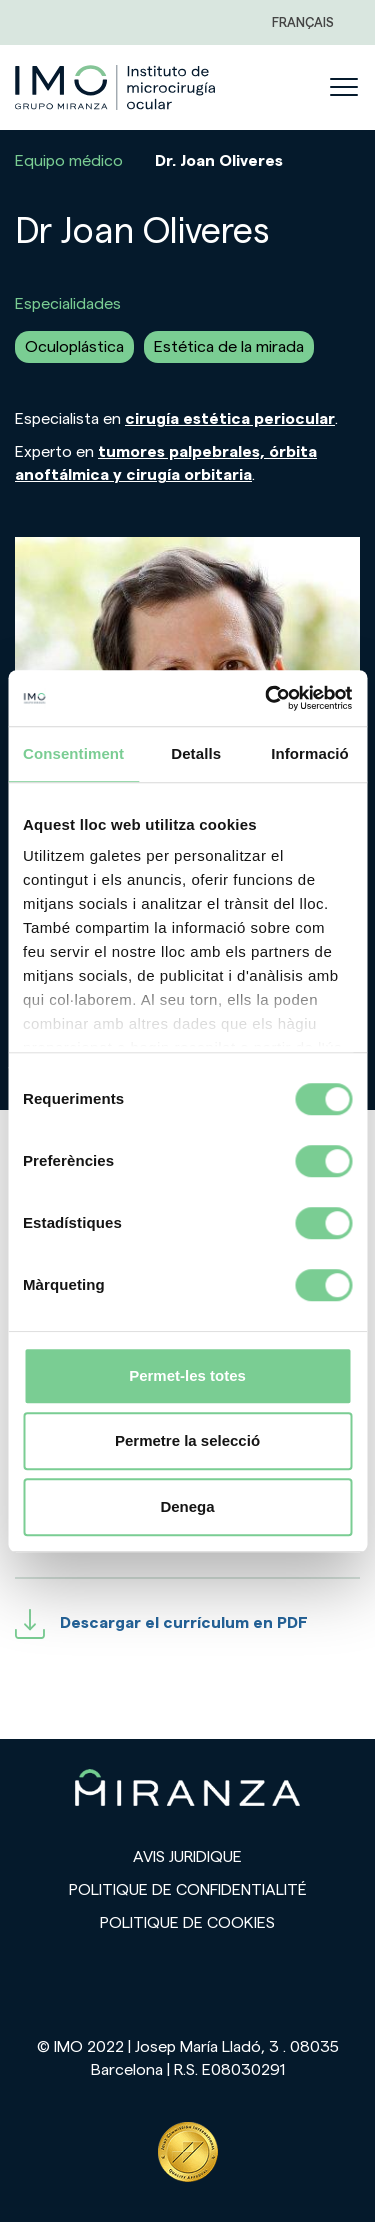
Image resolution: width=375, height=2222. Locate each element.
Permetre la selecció (187, 1440)
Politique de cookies (187, 1923)
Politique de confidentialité (188, 1890)
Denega (187, 1506)
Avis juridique (187, 1857)
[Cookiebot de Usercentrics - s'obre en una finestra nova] (267, 698)
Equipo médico (69, 161)
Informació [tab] (310, 753)
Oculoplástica (74, 347)
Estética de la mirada (229, 347)
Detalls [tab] (196, 753)
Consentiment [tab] (73, 753)
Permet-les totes (187, 1375)
